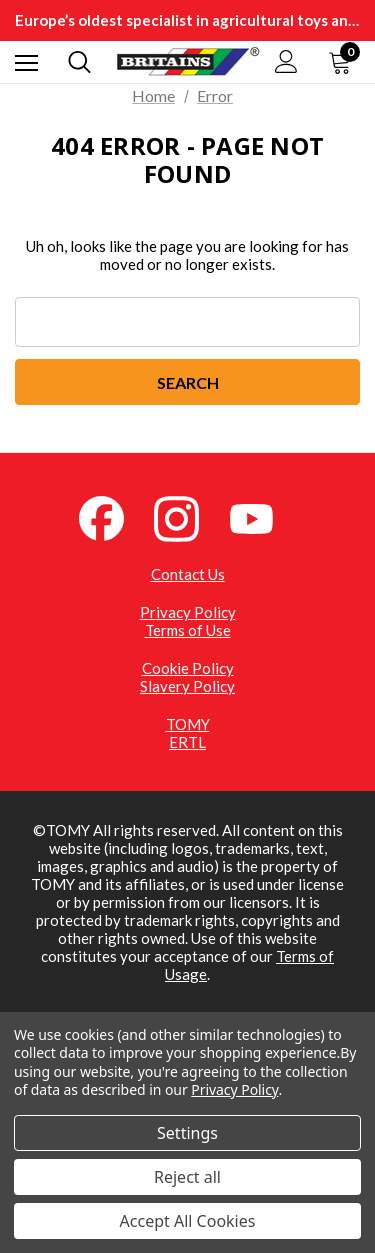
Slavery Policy (187, 686)
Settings (187, 1133)
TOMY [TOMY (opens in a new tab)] (188, 724)
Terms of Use (188, 630)
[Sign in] (286, 61)
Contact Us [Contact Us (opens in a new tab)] (188, 574)
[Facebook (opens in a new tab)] (113, 517)
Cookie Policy (188, 668)
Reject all (187, 1177)
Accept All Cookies (188, 1221)
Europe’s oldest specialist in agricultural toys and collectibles (187, 20)
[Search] (79, 62)
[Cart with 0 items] (344, 62)
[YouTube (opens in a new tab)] (263, 517)
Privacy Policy (188, 612)
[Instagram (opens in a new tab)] (188, 517)
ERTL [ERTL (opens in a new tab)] (187, 742)
